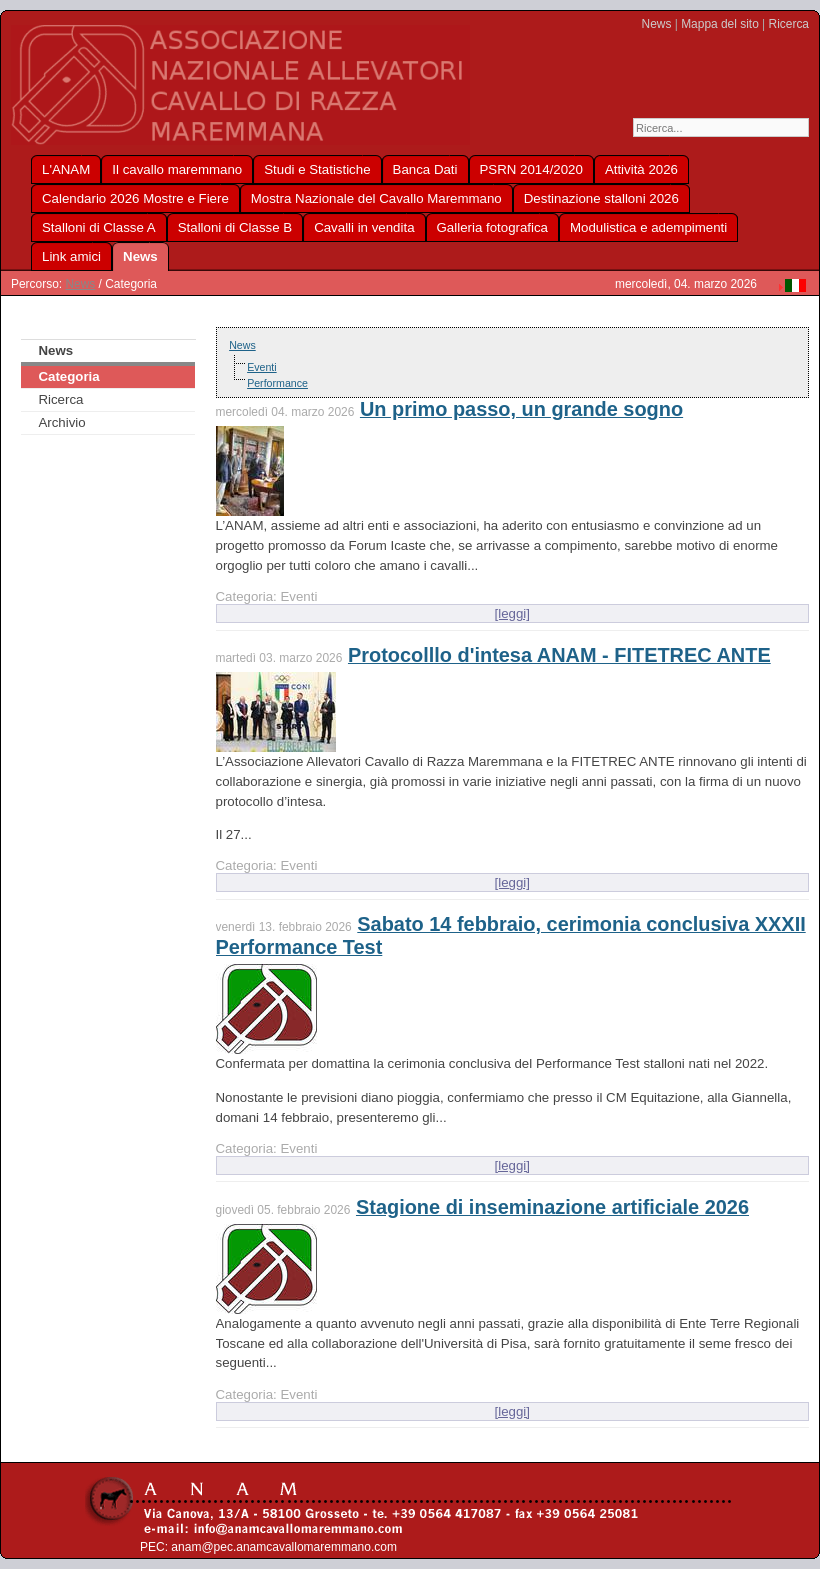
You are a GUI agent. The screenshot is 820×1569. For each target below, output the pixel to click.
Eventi (262, 367)
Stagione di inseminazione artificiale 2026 (552, 1207)
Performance (277, 383)
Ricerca (789, 24)
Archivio (61, 422)
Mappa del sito (720, 24)
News (657, 24)
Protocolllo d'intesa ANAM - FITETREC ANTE (559, 655)
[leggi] (512, 613)
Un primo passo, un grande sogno (521, 409)
